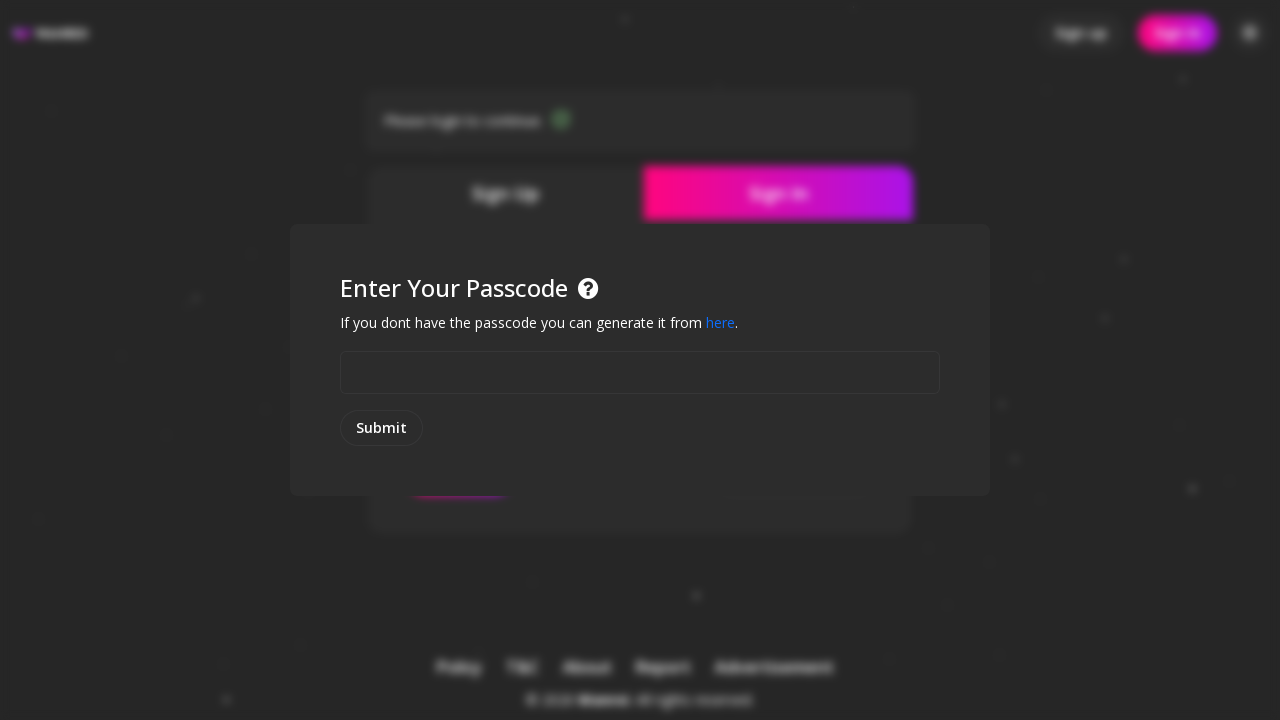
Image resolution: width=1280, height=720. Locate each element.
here (720, 322)
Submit (381, 427)
